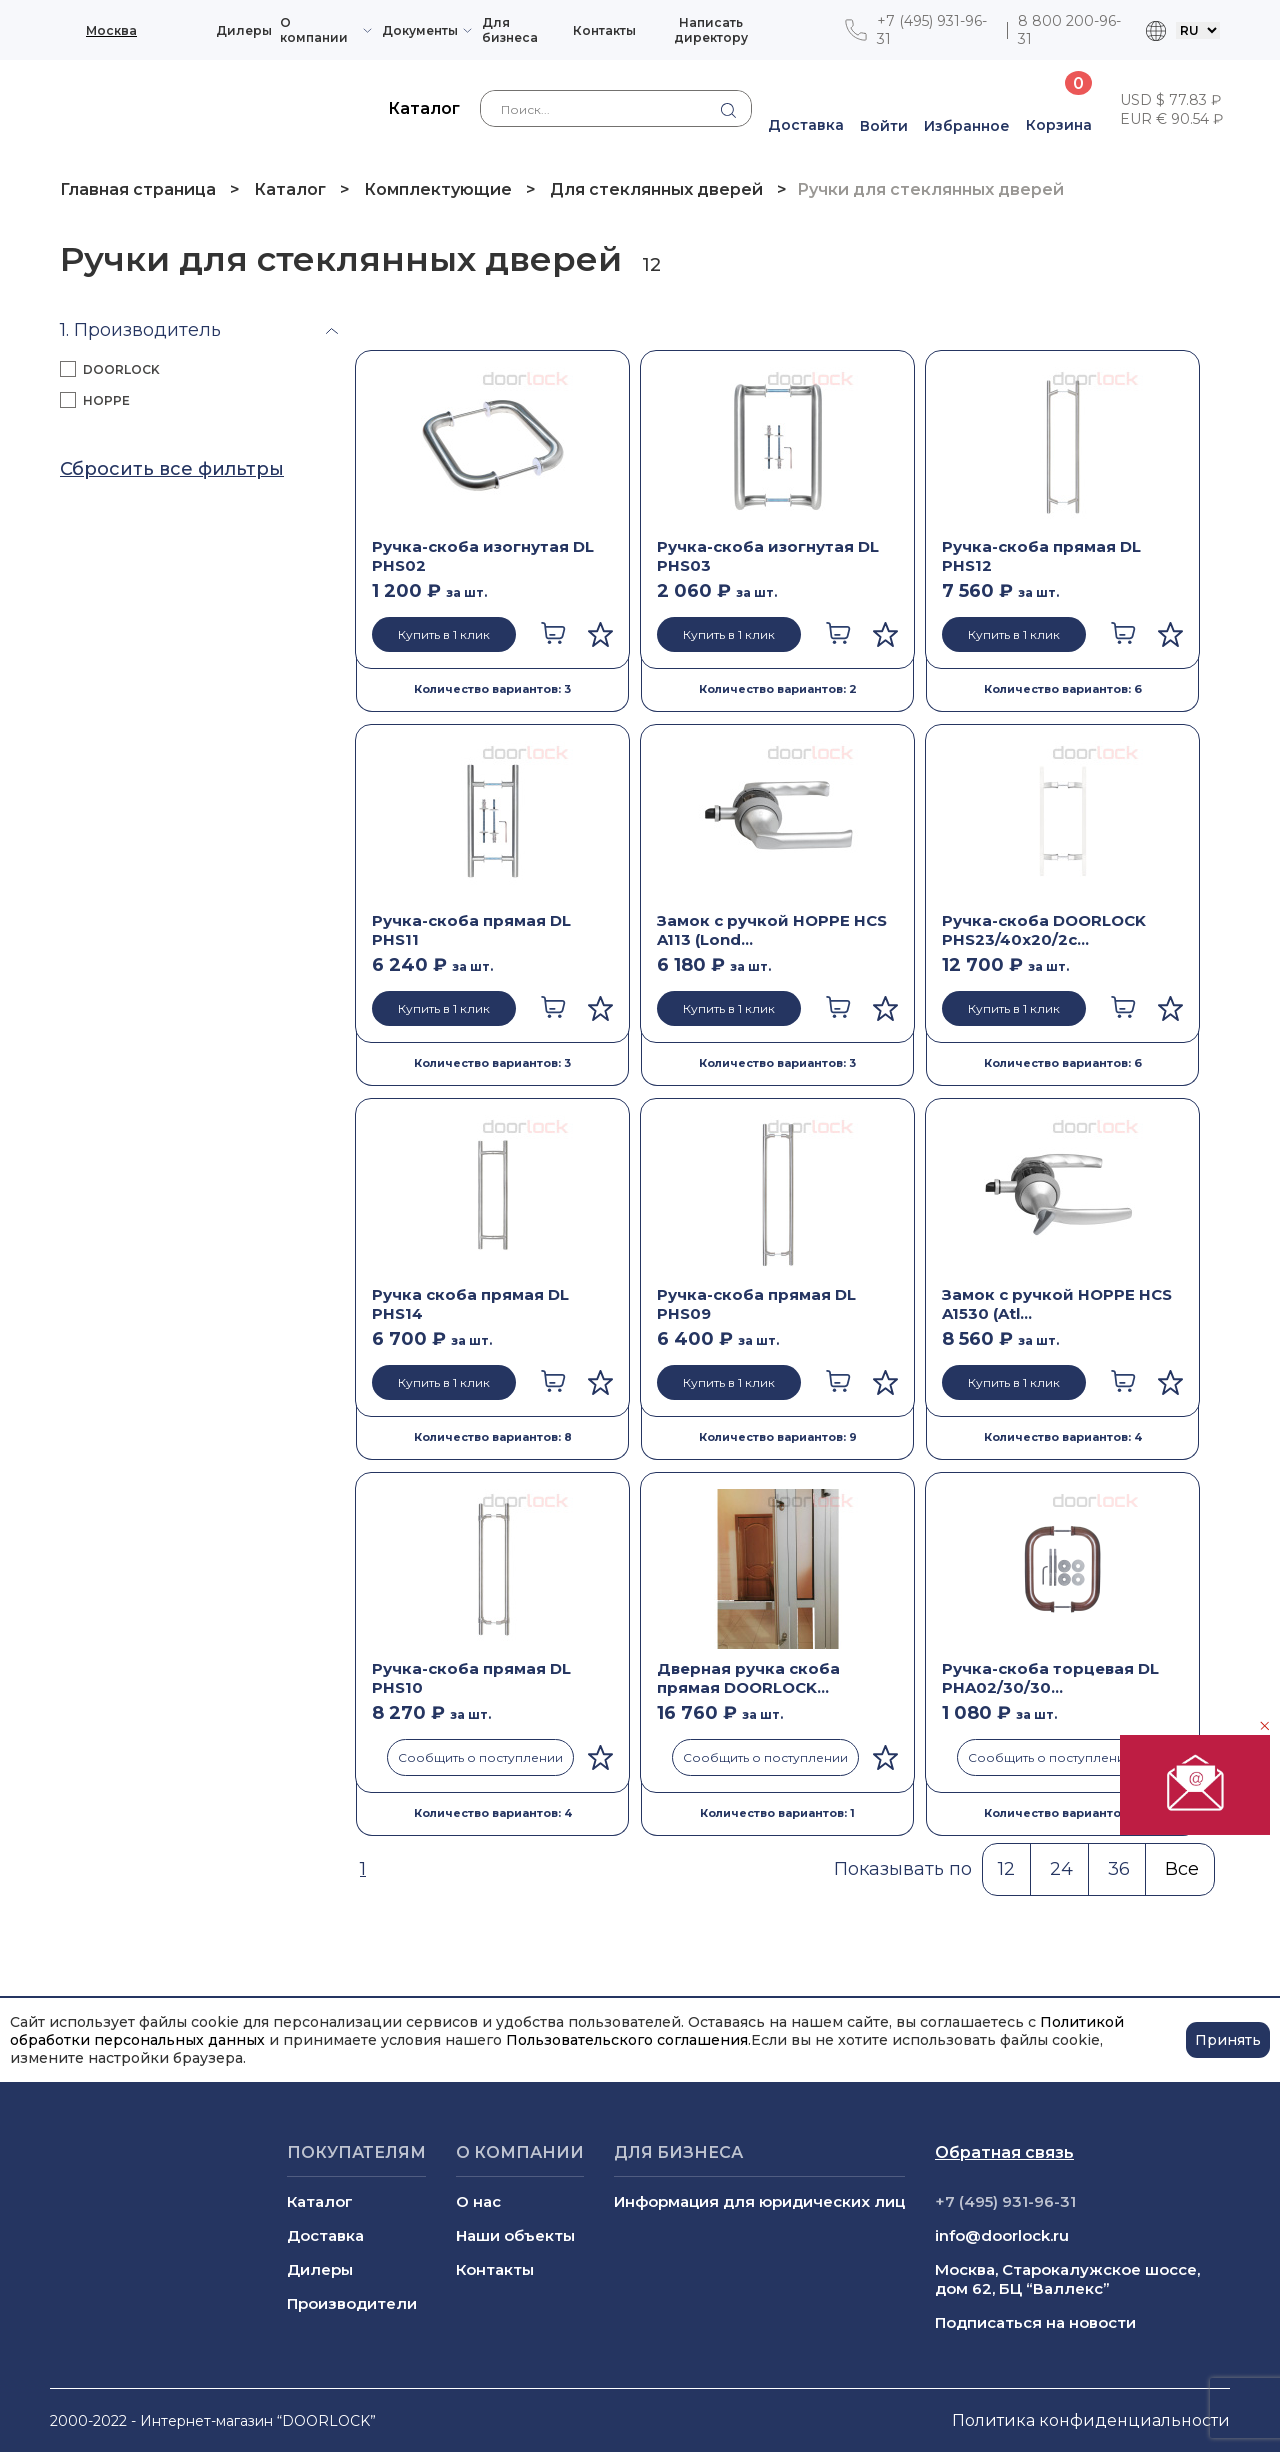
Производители (352, 2303)
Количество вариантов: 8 (493, 1437)
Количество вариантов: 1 (777, 1813)
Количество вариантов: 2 (778, 689)
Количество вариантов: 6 (1063, 689)
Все (1182, 1869)
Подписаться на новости (1035, 2322)
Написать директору (711, 30)
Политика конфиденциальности (1091, 2420)
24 (1061, 1869)
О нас (478, 2201)
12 (1006, 1869)
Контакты (604, 30)
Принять (1228, 2040)
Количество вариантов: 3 (492, 689)
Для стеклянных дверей (656, 189)
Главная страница (140, 189)
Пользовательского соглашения (627, 2040)
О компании (314, 30)
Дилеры (244, 30)
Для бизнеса (510, 30)
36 (1119, 1869)
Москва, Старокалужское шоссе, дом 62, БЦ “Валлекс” (1067, 2279)
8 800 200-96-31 (1069, 30)
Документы (420, 30)
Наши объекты (515, 2235)
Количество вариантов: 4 (1063, 1437)
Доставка (325, 2235)
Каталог (290, 189)
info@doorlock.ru (1002, 2235)
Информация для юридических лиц (759, 2201)
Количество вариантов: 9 (778, 1437)
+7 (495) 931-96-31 (932, 30)
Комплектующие (438, 189)
